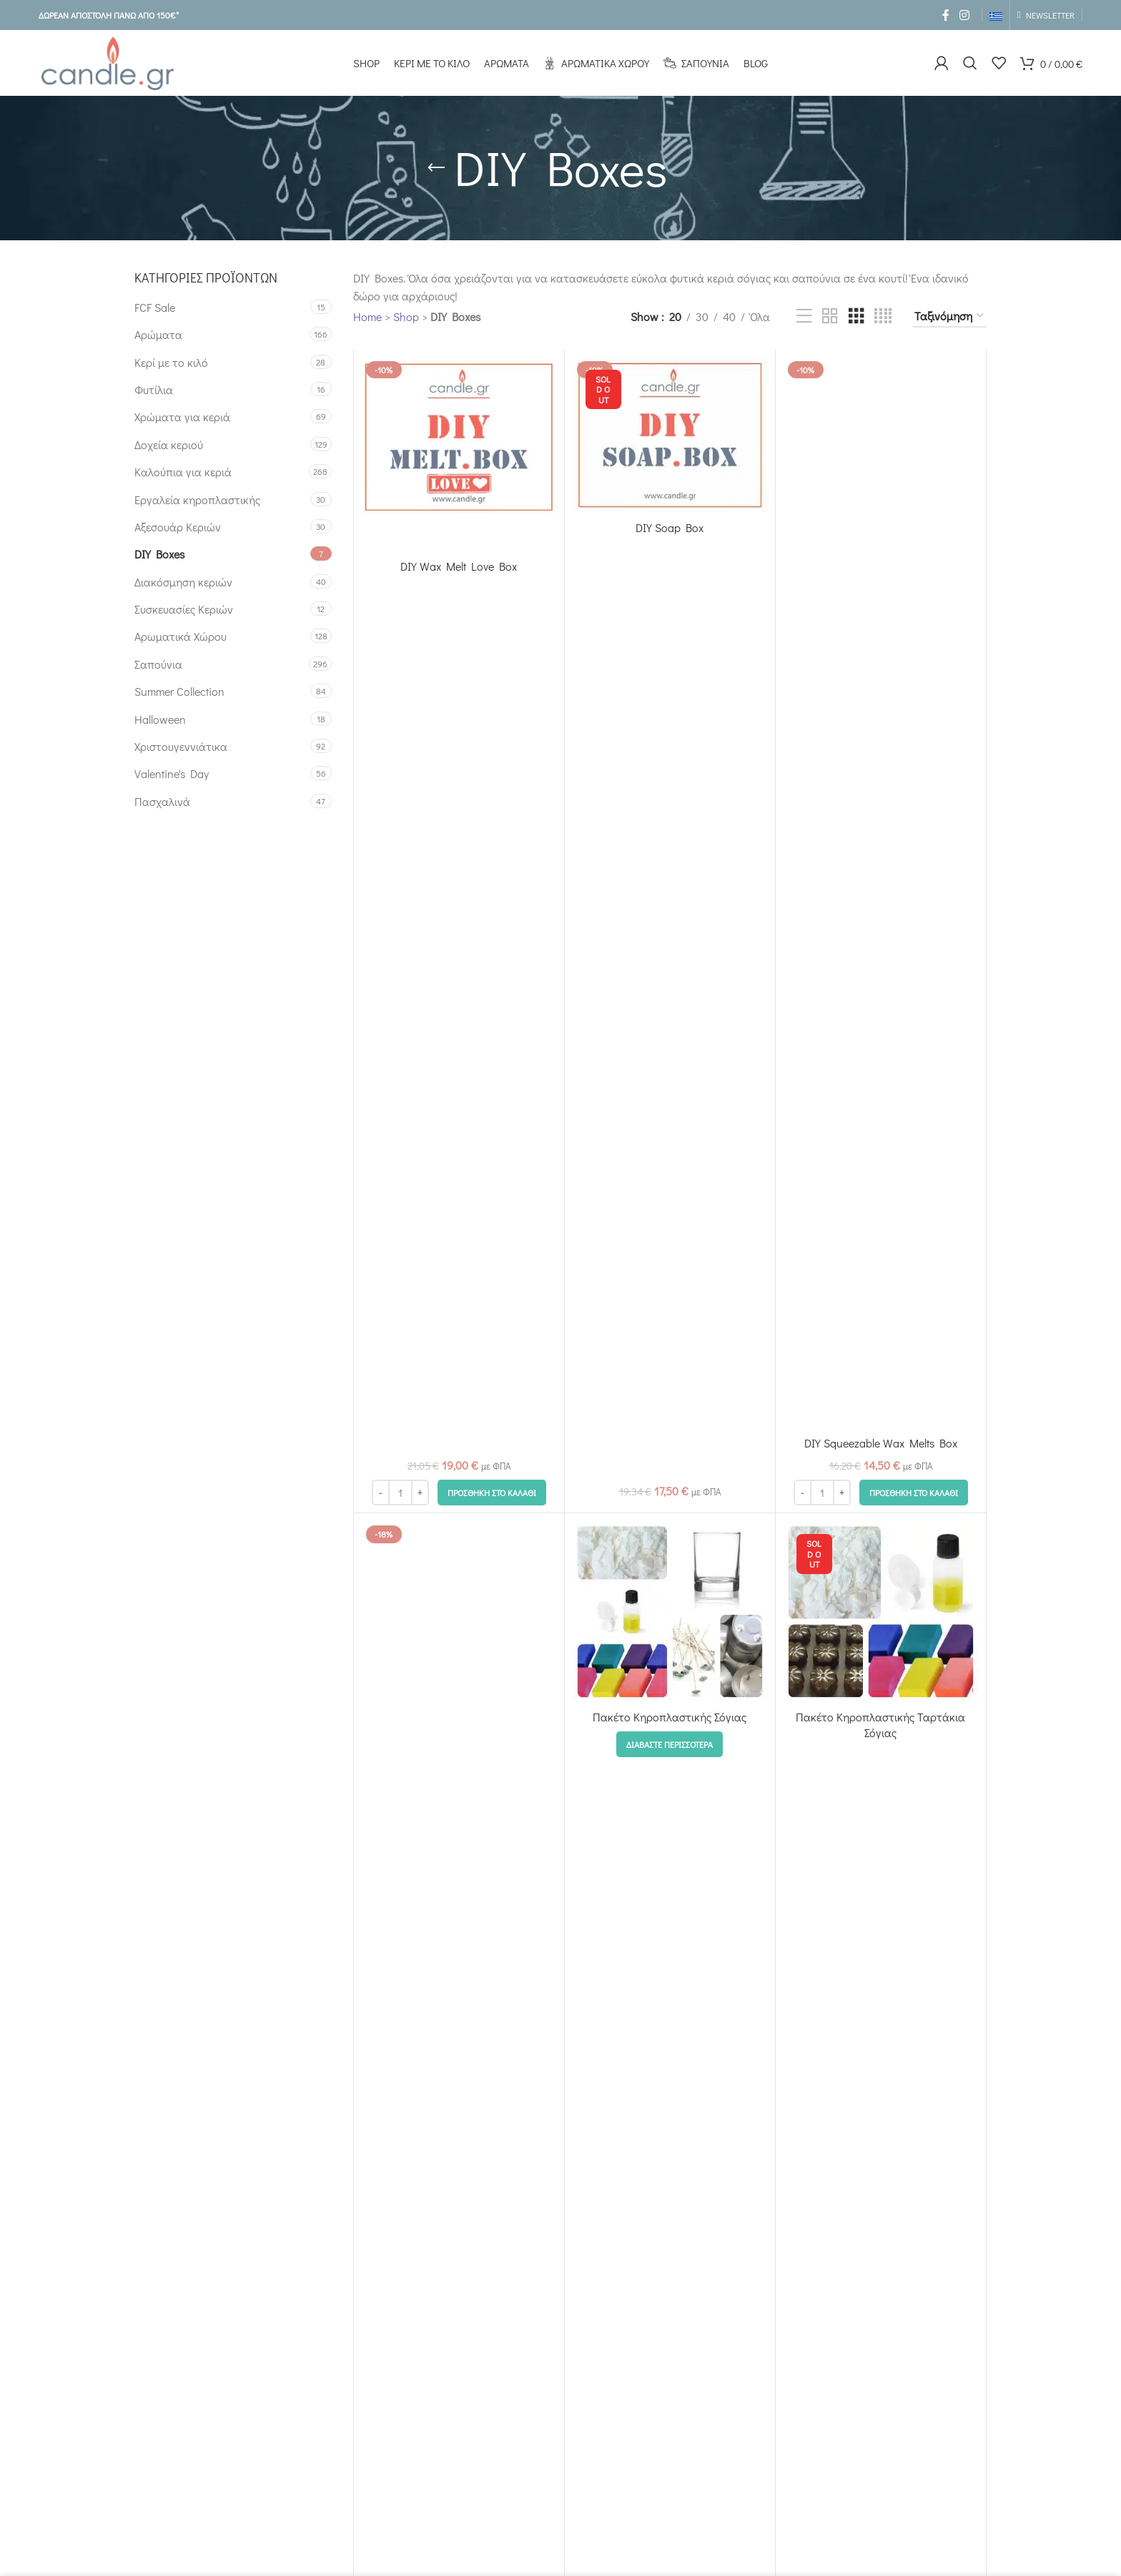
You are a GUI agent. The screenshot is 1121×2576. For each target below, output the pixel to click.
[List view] (804, 316)
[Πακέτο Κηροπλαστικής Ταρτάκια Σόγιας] (881, 1611)
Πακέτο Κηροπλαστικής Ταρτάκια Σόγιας (880, 1724)
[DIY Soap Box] (670, 434)
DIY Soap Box (669, 527)
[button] (492, 1492)
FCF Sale (154, 307)
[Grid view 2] (830, 316)
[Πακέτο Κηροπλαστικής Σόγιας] (670, 1611)
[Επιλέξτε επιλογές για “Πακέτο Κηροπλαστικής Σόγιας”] (669, 1744)
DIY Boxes (159, 553)
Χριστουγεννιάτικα (180, 746)
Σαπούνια (158, 664)
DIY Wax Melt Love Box (458, 566)
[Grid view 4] (883, 316)
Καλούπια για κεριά (183, 471)
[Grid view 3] (856, 316)
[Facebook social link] (945, 15)
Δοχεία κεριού (168, 444)
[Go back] (436, 168)
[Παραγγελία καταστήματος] (950, 316)
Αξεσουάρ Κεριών (177, 526)
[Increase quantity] (420, 1492)
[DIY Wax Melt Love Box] (459, 454)
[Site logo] (107, 61)
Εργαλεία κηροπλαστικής (197, 499)
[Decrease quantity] (381, 1492)
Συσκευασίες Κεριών (183, 608)
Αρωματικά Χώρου (180, 636)
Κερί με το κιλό (171, 362)
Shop (406, 316)
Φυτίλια (153, 389)
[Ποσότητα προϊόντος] (400, 1492)
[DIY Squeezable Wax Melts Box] (881, 892)
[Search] (970, 63)
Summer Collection (179, 691)
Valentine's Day (171, 773)
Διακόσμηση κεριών (183, 581)
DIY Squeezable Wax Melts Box (880, 1442)
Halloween (160, 719)
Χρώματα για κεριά (182, 416)
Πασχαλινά (162, 801)
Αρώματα (158, 334)
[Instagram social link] (964, 15)
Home (367, 316)
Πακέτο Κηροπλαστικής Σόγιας (669, 1716)
